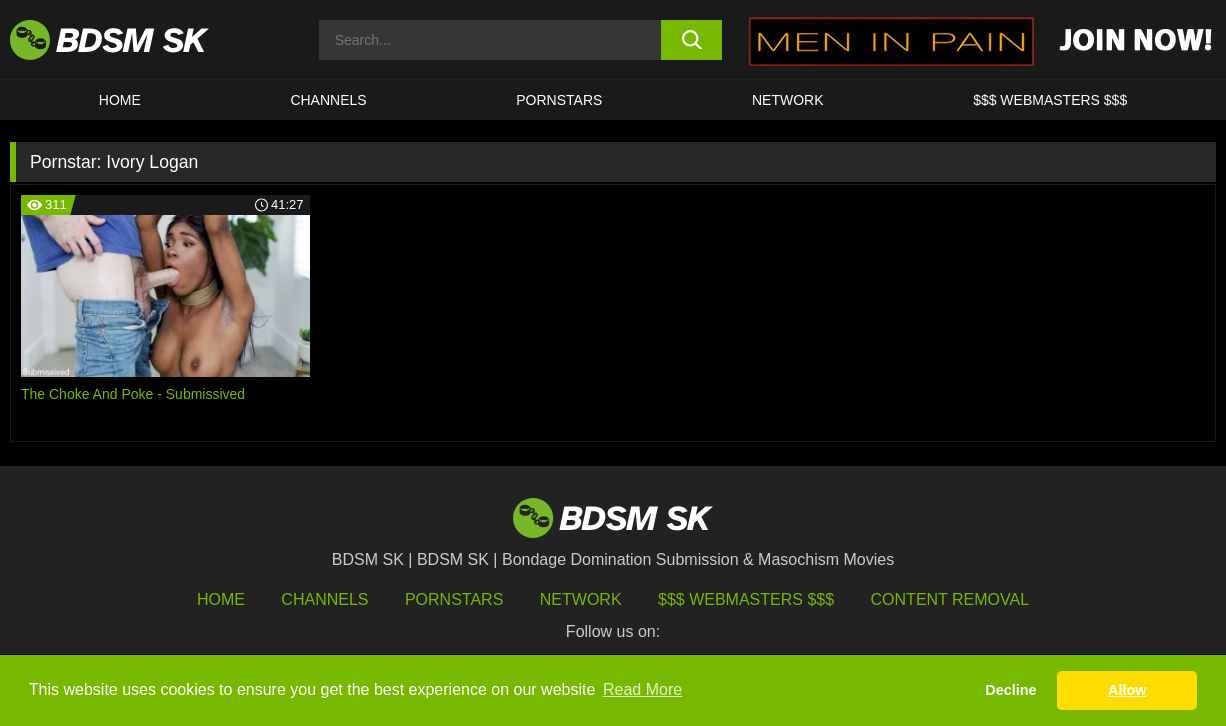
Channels (324, 599)
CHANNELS (328, 100)
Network (788, 100)
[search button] (691, 40)
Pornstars (454, 599)
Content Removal (950, 599)
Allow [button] (1127, 690)
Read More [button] (642, 689)
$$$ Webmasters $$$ (746, 599)
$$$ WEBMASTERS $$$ (1050, 100)
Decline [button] (1010, 690)
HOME (120, 100)
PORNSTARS (559, 100)
